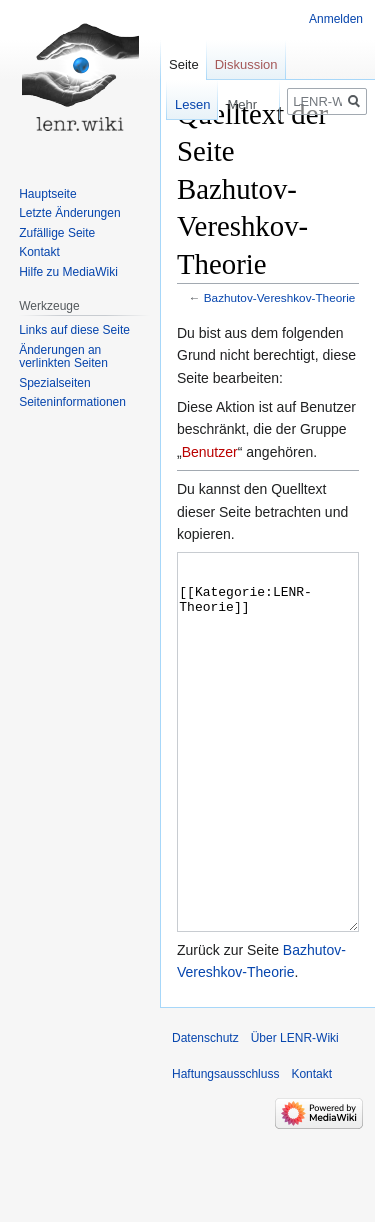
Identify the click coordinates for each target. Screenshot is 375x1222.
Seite (184, 64)
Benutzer (210, 452)
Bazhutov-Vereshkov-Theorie (280, 297)
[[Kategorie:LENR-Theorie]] (268, 779)
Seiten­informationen (72, 402)
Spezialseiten (54, 383)
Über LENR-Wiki (295, 1113)
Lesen (182, 104)
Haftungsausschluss (225, 1149)
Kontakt (39, 252)
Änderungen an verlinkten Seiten (63, 357)
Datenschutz (205, 1113)
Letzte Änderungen (69, 213)
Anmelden (336, 19)
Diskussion (246, 64)
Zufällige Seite (57, 233)
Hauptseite (47, 194)
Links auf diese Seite (74, 330)
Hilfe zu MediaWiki (68, 272)
